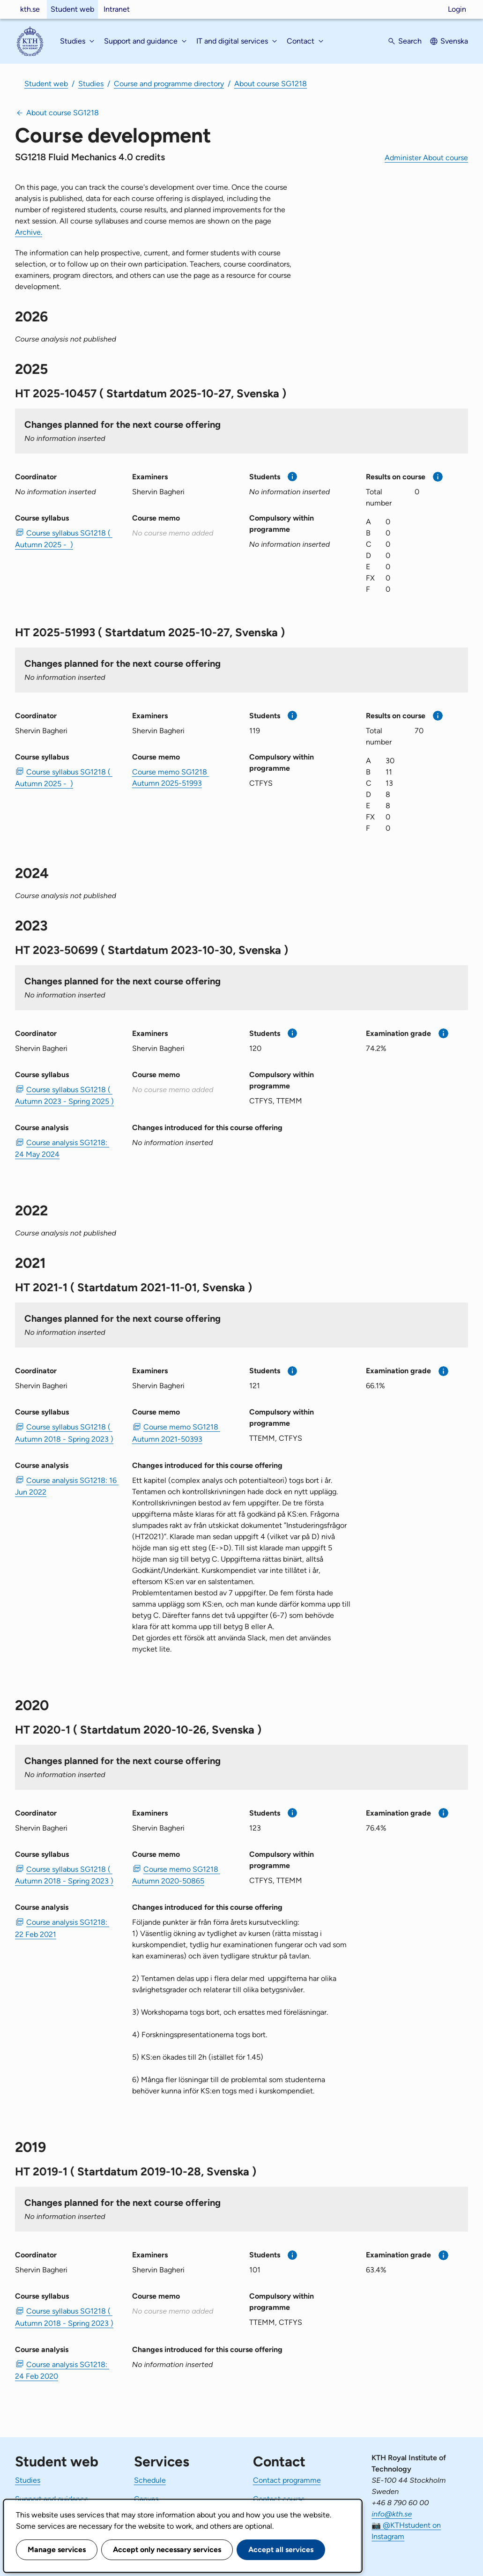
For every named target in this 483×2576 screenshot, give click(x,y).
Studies (91, 83)
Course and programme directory (169, 83)
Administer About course (426, 157)
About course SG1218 (270, 83)
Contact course (279, 2498)
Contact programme (287, 2480)
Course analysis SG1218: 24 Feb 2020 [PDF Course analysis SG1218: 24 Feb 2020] (62, 2370)
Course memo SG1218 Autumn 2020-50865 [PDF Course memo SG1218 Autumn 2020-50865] (176, 1875)
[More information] (292, 477)
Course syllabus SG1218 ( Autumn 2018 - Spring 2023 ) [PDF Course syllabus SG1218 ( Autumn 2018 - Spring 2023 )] (64, 1432)
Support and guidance (52, 2498)
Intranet (117, 9)
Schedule (150, 2480)
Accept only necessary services (167, 2549)
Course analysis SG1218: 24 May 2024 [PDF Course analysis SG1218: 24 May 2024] (62, 1148)
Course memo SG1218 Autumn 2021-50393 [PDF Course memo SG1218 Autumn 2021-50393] (176, 1432)
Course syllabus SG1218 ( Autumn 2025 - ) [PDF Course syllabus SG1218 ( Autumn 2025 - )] (63, 539)
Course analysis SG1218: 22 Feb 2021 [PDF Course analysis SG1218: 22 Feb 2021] (62, 1928)
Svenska (454, 41)
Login (457, 9)
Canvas (146, 2498)
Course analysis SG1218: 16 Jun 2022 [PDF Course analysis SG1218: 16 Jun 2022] (66, 1486)
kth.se (30, 9)
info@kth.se (392, 2513)
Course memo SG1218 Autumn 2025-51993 (170, 777)
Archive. (28, 232)
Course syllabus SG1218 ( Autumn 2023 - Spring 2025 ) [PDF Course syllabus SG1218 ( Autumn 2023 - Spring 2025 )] (64, 1095)
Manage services (57, 2549)
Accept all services (280, 2549)
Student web (72, 9)
